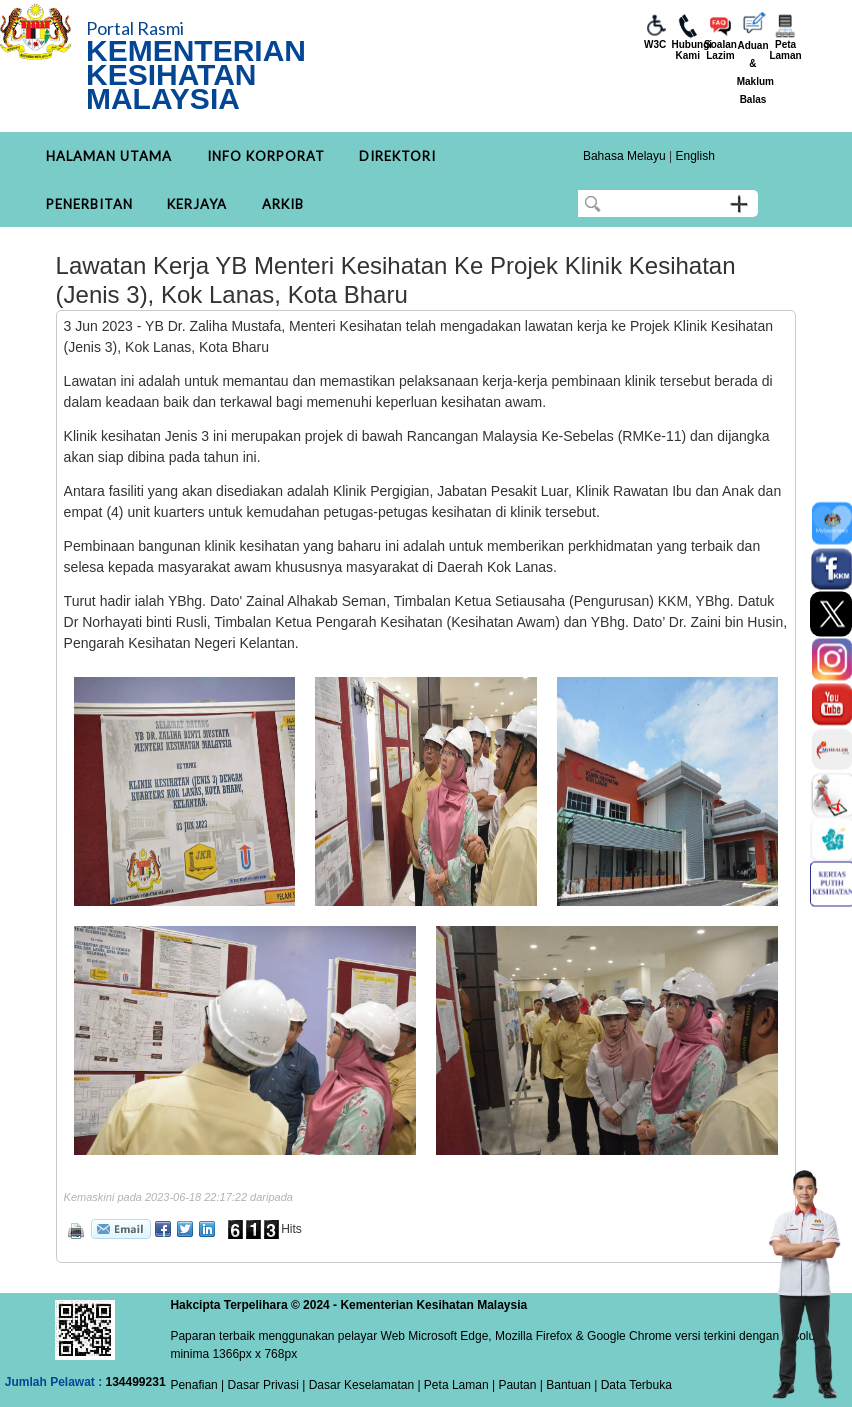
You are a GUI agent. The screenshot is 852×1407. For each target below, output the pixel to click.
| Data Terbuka (631, 1385)
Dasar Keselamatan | (362, 1385)
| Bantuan (563, 1385)
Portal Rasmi (135, 28)
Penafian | (197, 1385)
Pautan (517, 1385)
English (694, 156)
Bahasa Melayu (624, 156)
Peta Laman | (460, 1385)
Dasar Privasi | (264, 1385)
